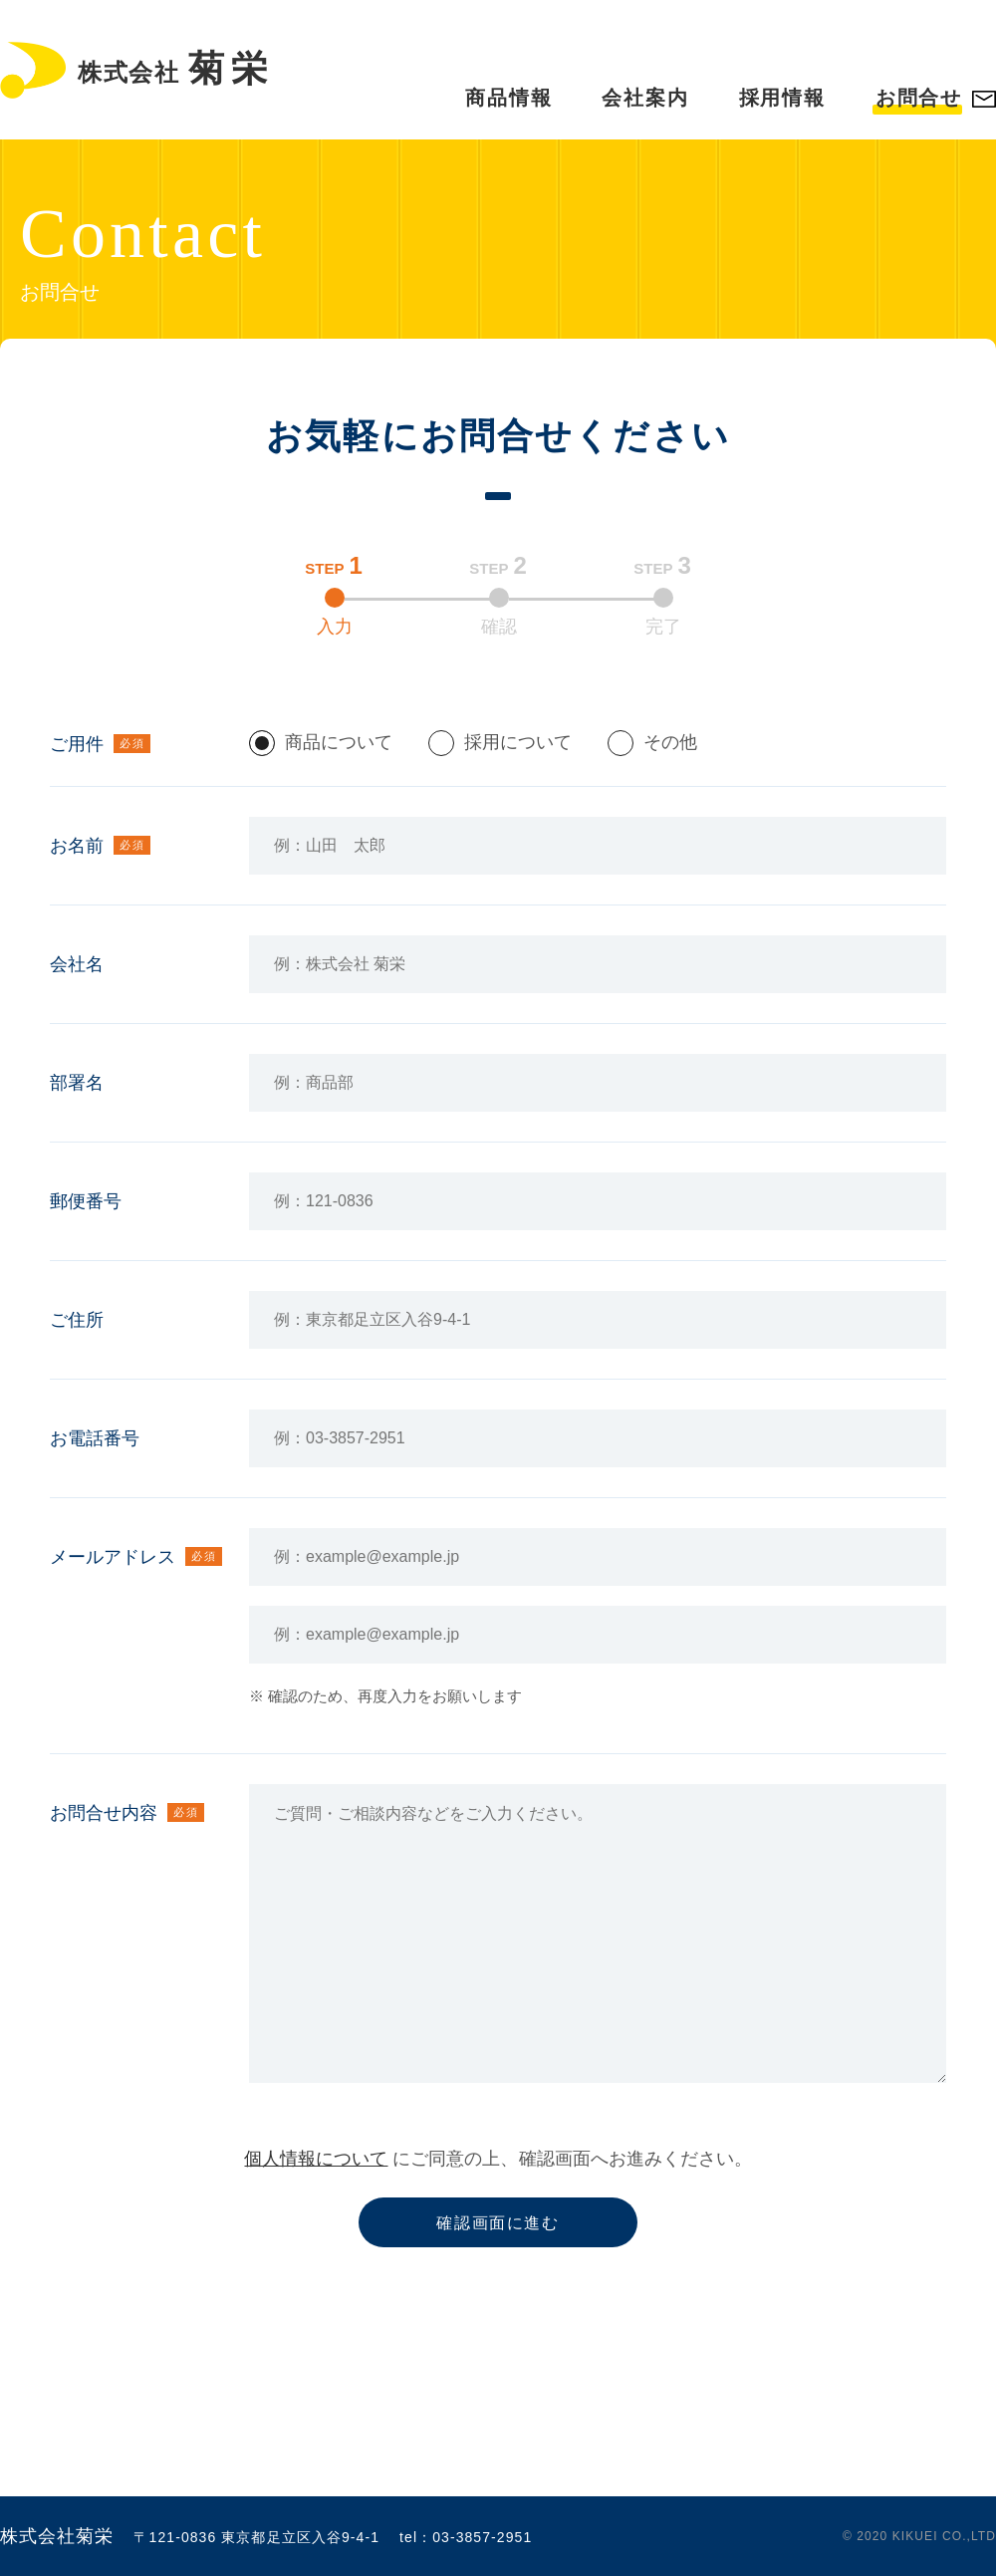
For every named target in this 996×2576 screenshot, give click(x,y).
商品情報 (508, 98)
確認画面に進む (497, 2222)
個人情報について (315, 2159)
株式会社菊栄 (57, 2536)
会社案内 (645, 98)
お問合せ (918, 98)
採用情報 (782, 98)
